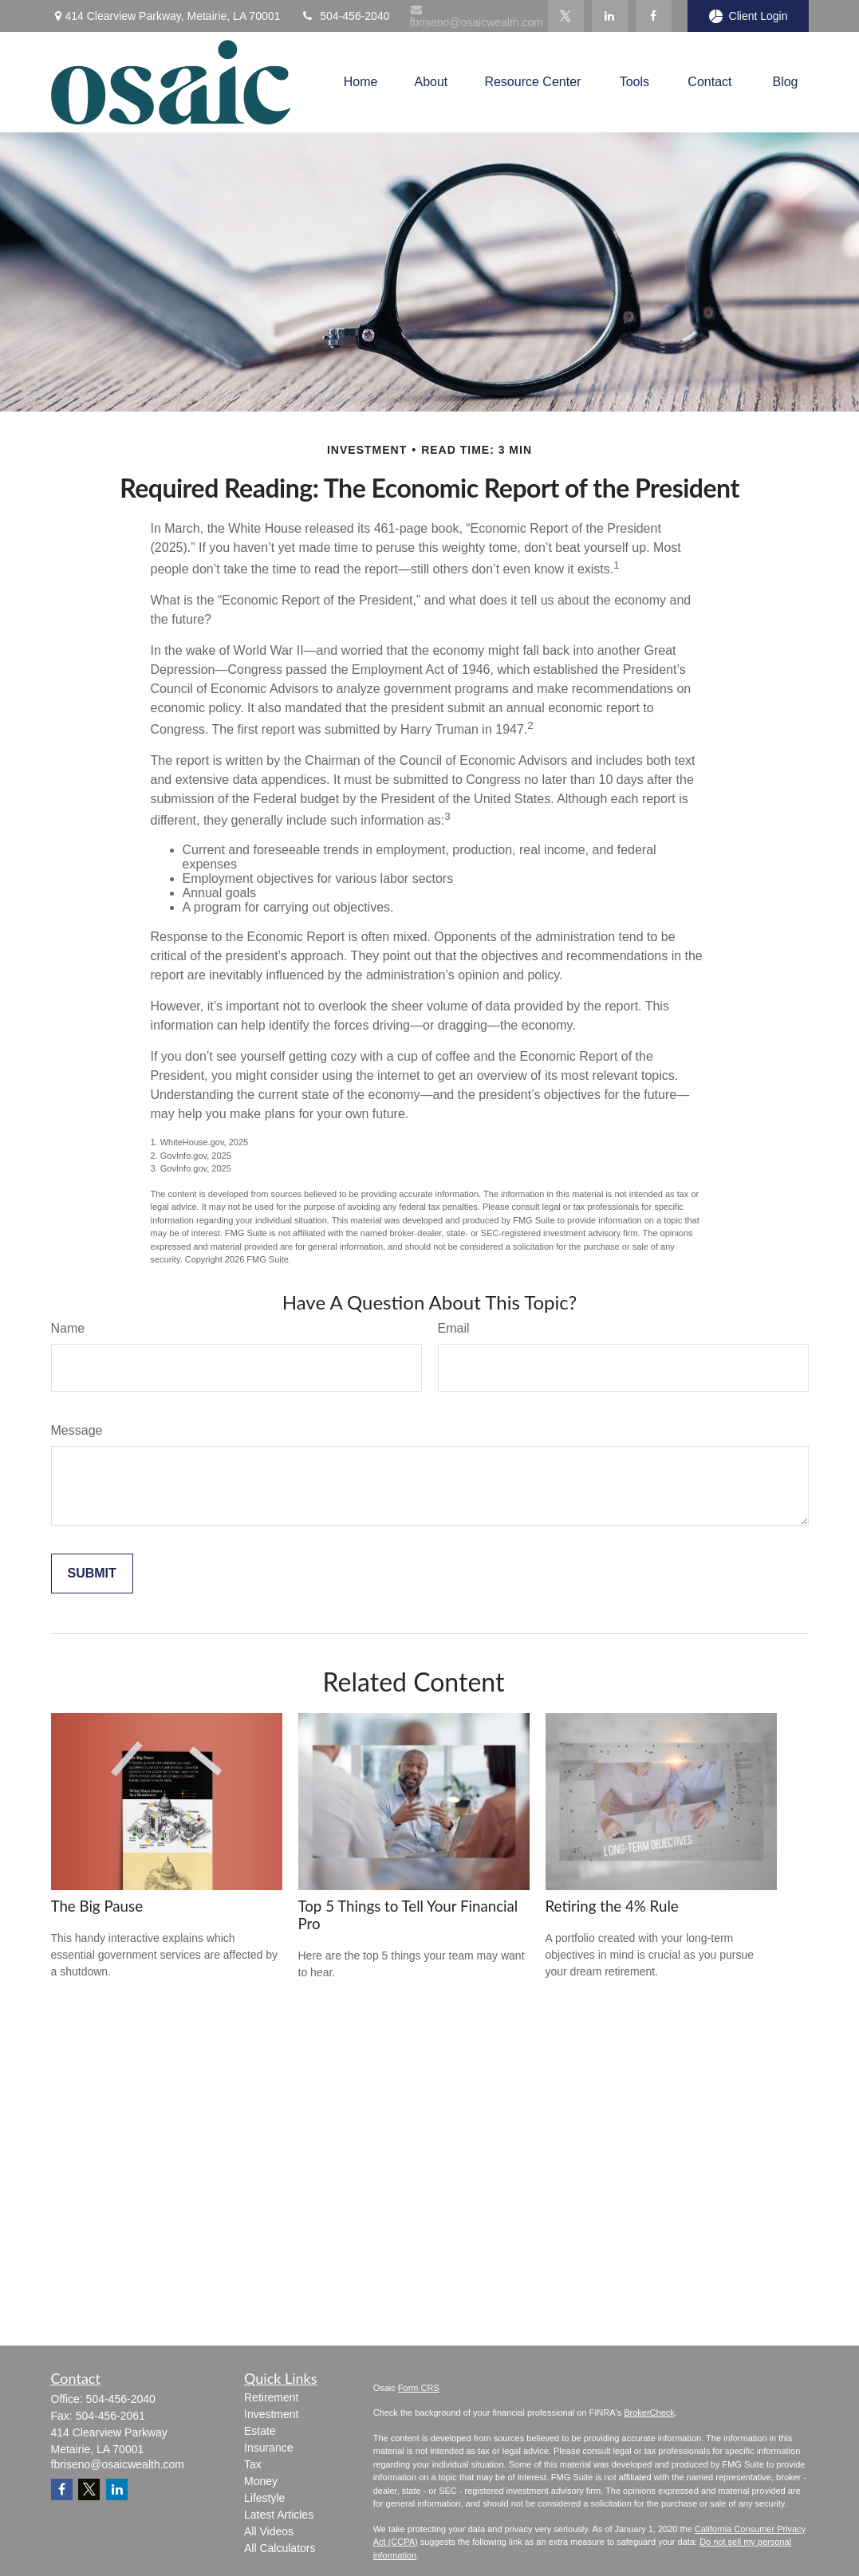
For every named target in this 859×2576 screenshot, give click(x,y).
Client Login (748, 16)
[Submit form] (92, 1573)
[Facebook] (654, 16)
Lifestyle (264, 2497)
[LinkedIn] (610, 16)
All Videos (269, 2531)
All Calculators (279, 2548)
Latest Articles (278, 2514)
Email (454, 1328)
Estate (260, 2430)
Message (77, 1430)
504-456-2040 (344, 16)
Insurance (268, 2447)
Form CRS (418, 2388)
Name (68, 1328)
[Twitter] (566, 16)
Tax (253, 2464)
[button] (360, 82)
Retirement (271, 2397)
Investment (271, 2414)
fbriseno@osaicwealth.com (476, 16)
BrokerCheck (649, 2412)
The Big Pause (97, 1906)
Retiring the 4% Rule (612, 1906)
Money (261, 2481)
